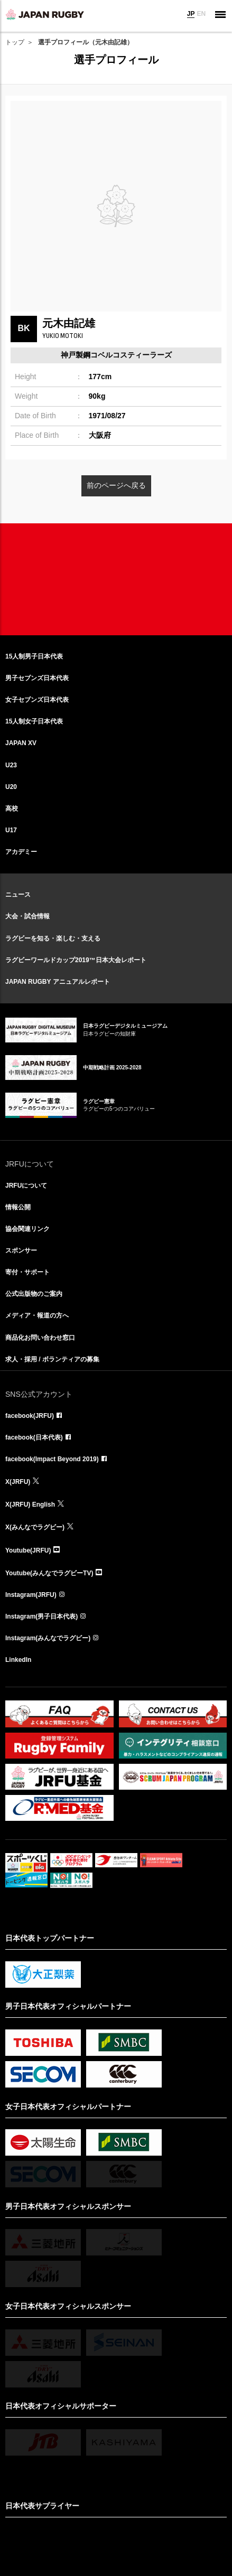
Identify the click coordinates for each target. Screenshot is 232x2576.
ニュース (18, 894)
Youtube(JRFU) (28, 1550)
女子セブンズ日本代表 (37, 699)
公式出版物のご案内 (33, 1294)
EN (201, 13)
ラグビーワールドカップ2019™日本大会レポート (75, 960)
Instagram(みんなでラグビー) (47, 1638)
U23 (11, 765)
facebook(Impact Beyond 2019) (52, 1459)
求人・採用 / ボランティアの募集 (52, 1359)
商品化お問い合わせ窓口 (40, 1337)
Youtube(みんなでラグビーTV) (49, 1573)
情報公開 (18, 1207)
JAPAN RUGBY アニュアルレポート (57, 981)
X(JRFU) (17, 1482)
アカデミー (21, 851)
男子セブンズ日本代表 (37, 678)
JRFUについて (26, 1185)
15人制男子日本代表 (34, 656)
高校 (11, 808)
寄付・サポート (27, 1272)
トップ (14, 42)
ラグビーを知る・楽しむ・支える (52, 938)
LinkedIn (18, 1659)
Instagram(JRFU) (31, 1595)
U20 (11, 787)
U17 (11, 830)
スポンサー (21, 1250)
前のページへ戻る (116, 485)
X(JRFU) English (30, 1504)
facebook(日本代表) (34, 1437)
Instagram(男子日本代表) (41, 1616)
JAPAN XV (20, 743)
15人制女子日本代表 (34, 721)
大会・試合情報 (27, 916)
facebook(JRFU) (29, 1415)
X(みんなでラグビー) (34, 1527)
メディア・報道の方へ (37, 1315)
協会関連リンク (27, 1229)
